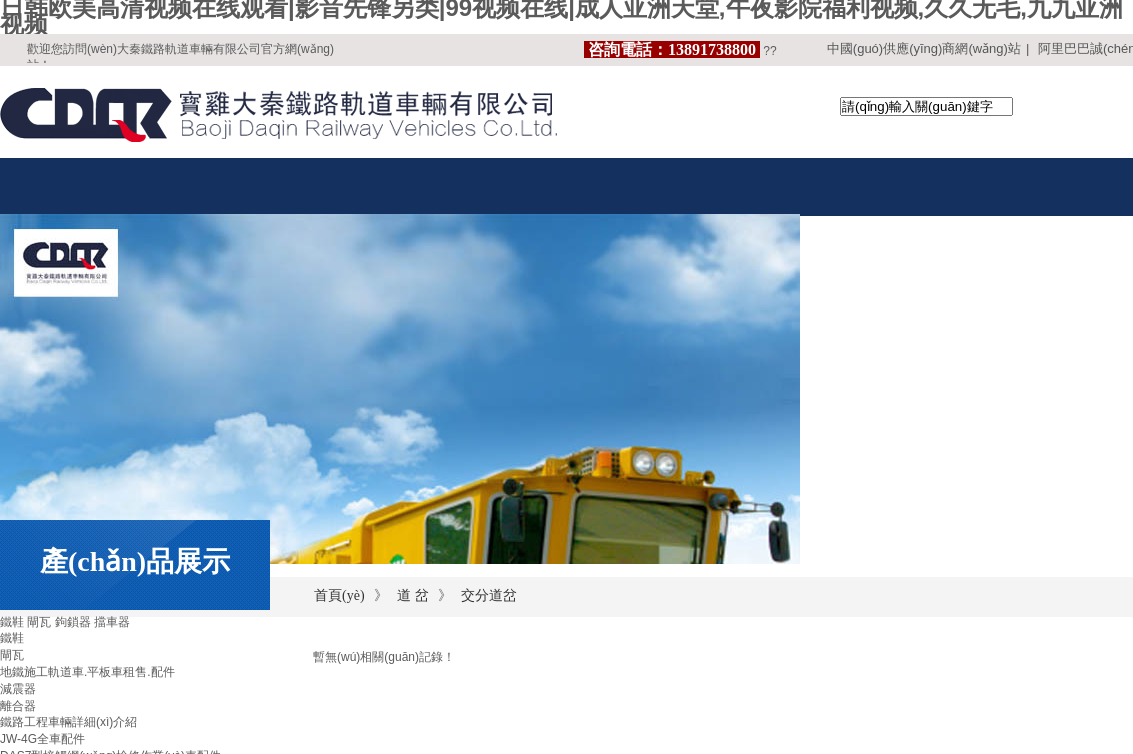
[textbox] (926, 106)
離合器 (18, 706)
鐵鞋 (12, 638)
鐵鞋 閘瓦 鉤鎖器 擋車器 (65, 622)
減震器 (18, 689)
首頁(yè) (339, 595)
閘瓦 (12, 655)
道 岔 (413, 595)
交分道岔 (489, 595)
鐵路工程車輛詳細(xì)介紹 (68, 722)
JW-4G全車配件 (42, 739)
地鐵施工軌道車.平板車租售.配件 (87, 672)
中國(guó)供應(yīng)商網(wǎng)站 (924, 48)
